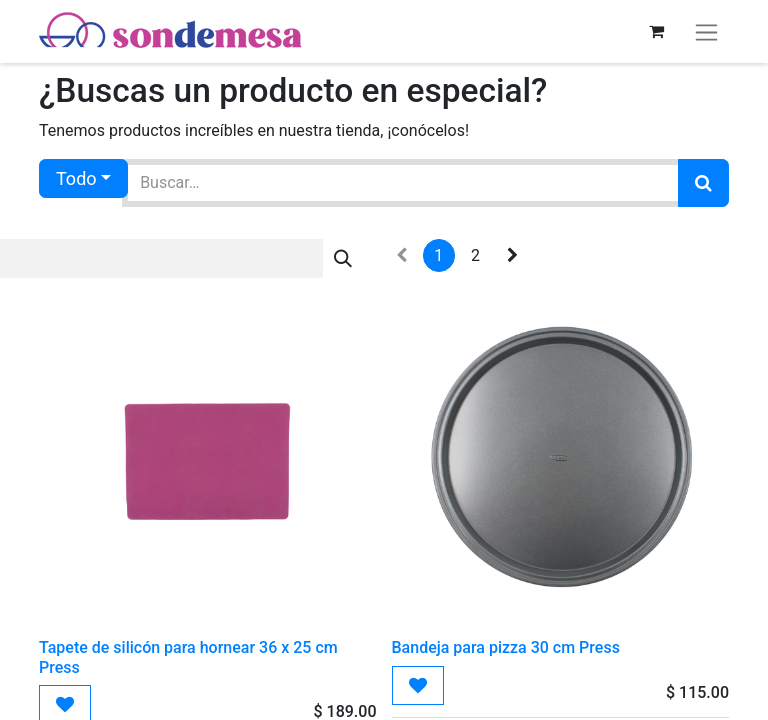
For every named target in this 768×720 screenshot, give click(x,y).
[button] (418, 685)
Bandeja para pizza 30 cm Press (506, 647)
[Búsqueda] (703, 183)
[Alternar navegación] (706, 31)
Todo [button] (76, 178)
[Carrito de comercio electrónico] (656, 31)
